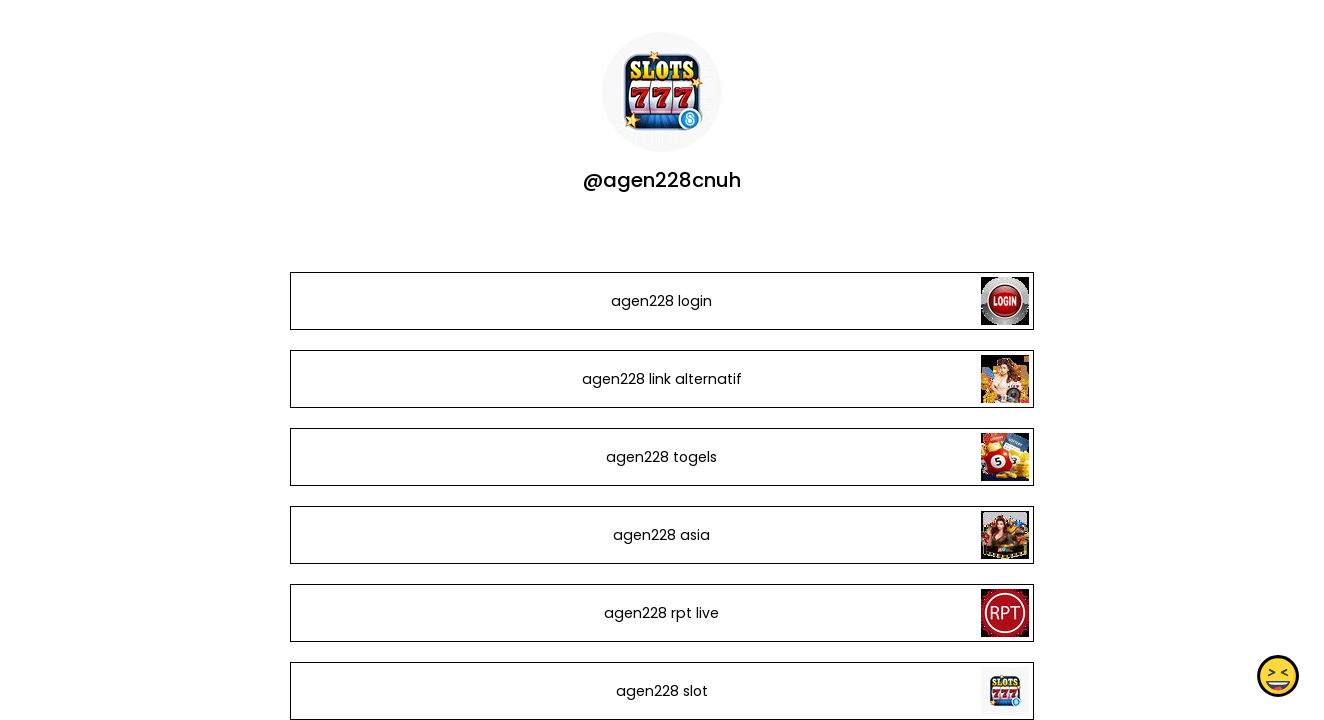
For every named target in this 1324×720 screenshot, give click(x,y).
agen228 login (661, 301)
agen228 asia (661, 535)
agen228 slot (662, 691)
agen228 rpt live (661, 613)
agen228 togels (661, 457)
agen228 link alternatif (662, 379)
